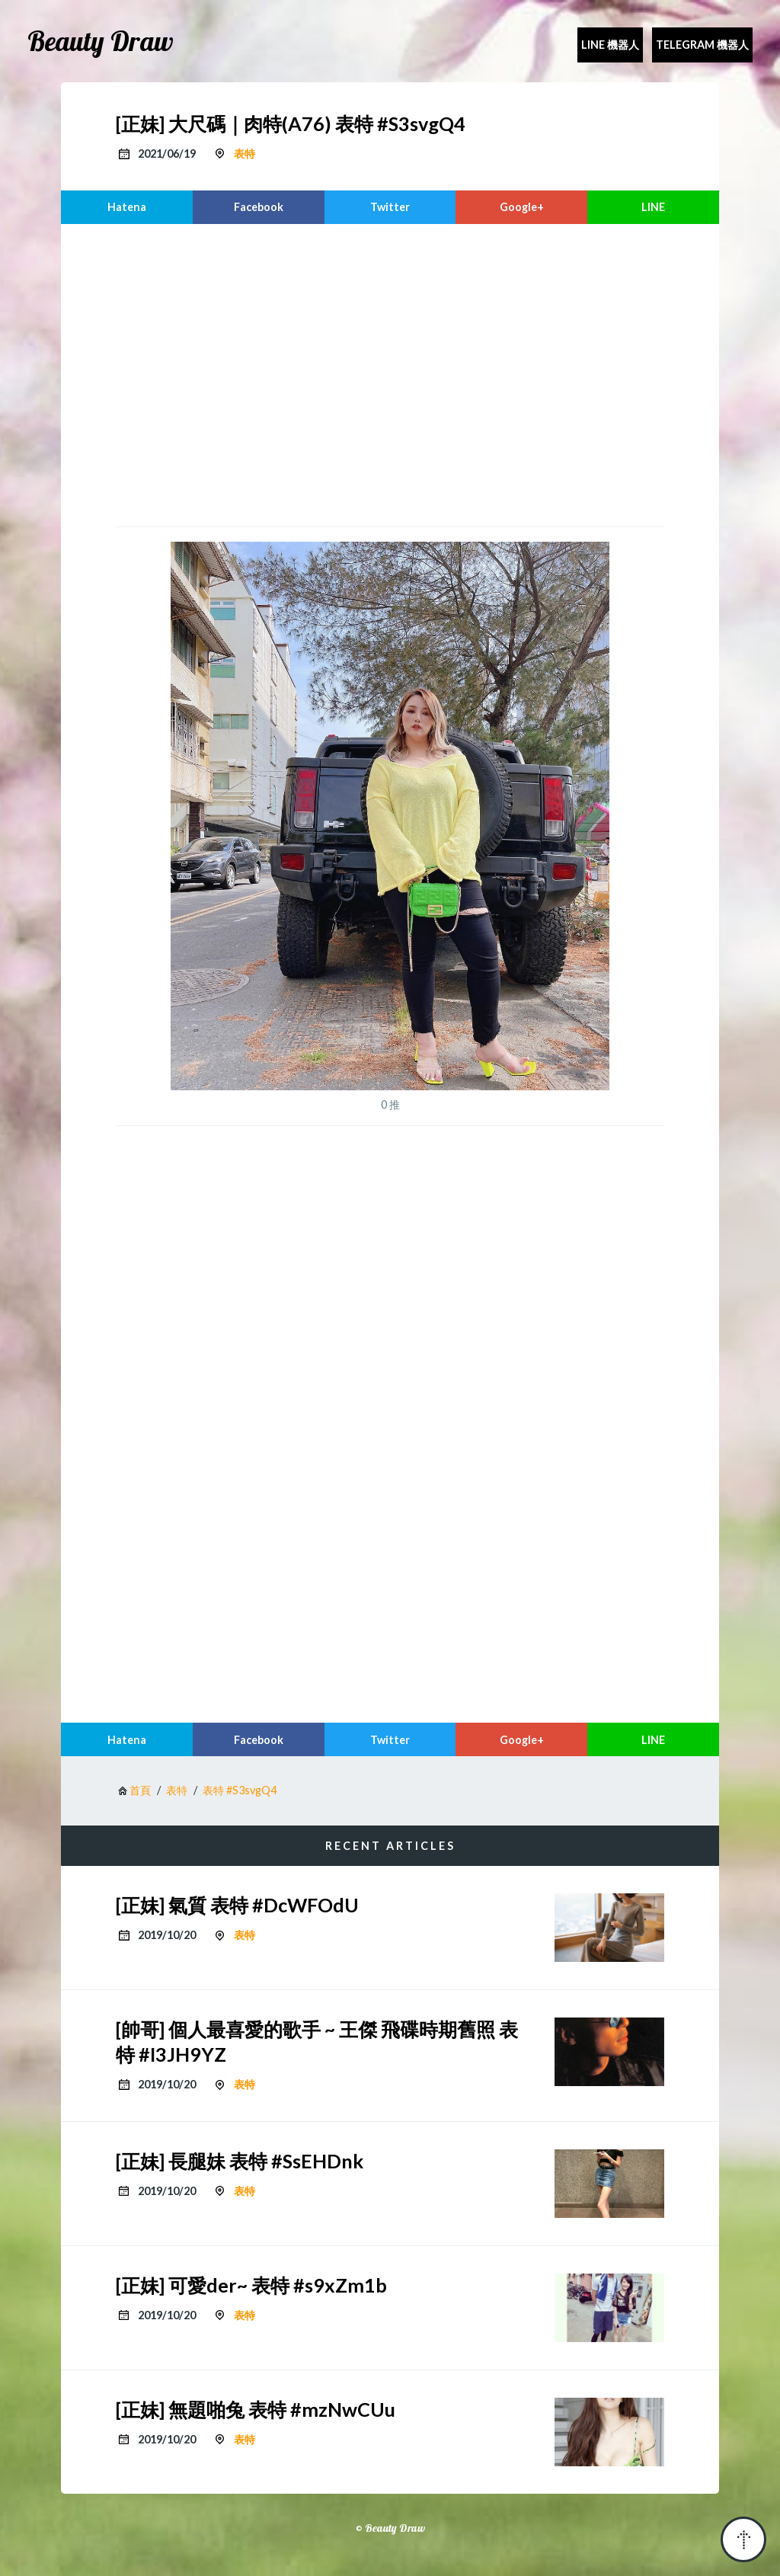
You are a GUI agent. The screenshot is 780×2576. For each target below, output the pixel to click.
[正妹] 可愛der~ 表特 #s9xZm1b (251, 2285)
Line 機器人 (610, 44)
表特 (244, 153)
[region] (390, 373)
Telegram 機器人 (702, 44)
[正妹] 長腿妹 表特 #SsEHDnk (239, 2160)
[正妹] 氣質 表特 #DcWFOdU (237, 1904)
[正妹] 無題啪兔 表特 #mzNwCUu (255, 2409)
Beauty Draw (100, 41)
